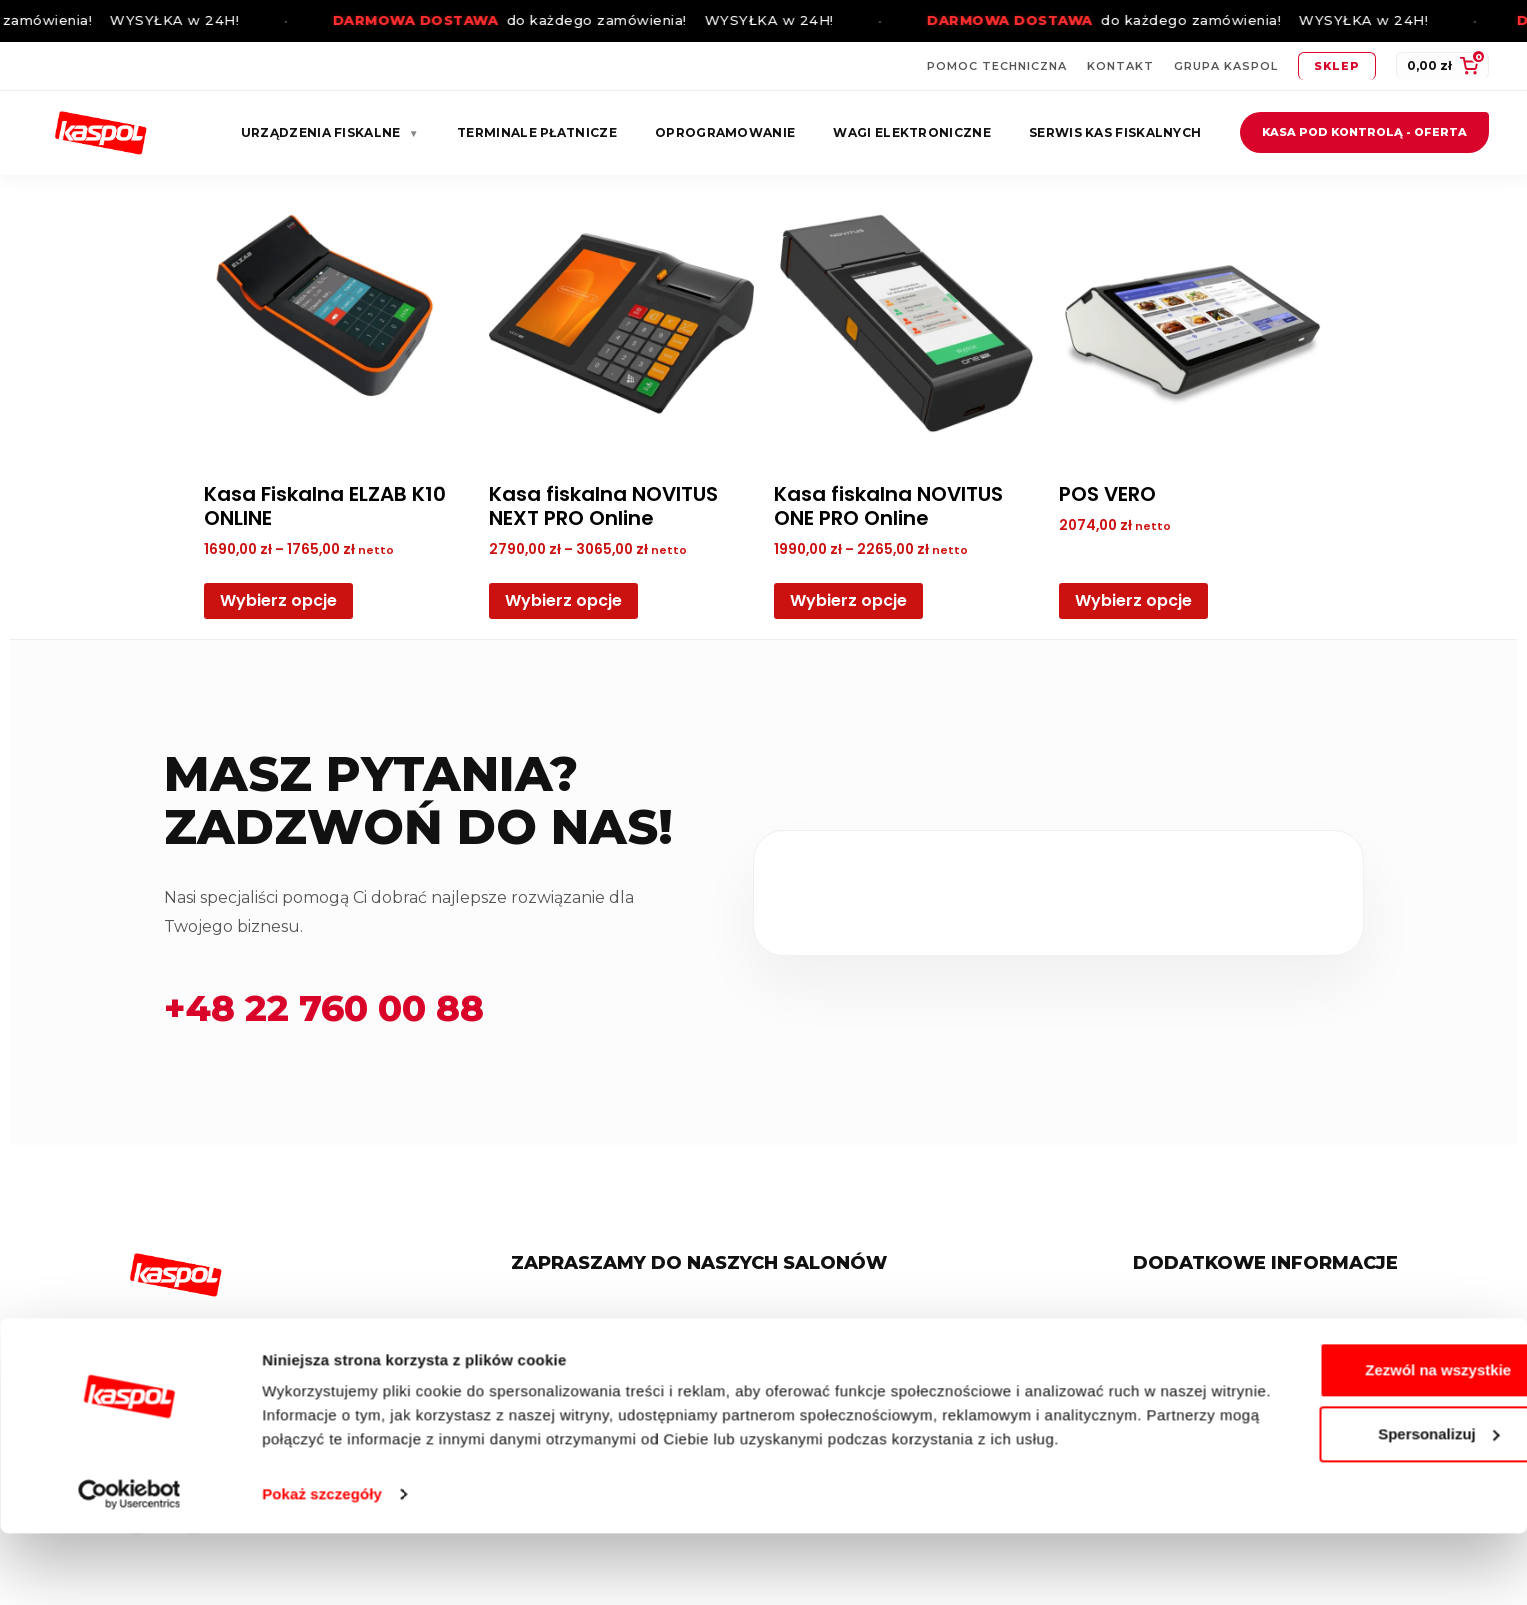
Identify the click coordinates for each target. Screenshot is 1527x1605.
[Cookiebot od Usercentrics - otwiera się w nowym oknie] (129, 1566)
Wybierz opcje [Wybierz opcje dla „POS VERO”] (1133, 600)
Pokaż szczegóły (322, 1565)
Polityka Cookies (1208, 1358)
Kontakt (1120, 66)
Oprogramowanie (725, 132)
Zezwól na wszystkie (1360, 1417)
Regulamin (1189, 1325)
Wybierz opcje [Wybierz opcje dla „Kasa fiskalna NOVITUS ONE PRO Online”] (848, 600)
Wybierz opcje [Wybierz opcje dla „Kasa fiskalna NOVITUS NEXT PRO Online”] (563, 600)
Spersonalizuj (1361, 1481)
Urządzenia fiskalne (330, 132)
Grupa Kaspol (1226, 66)
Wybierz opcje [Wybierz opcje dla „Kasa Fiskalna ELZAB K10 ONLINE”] (278, 600)
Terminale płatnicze (537, 132)
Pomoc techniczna (997, 66)
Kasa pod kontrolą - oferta (1364, 132)
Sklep (1337, 66)
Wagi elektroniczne (911, 132)
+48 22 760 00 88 (324, 1008)
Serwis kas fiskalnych (1115, 132)
